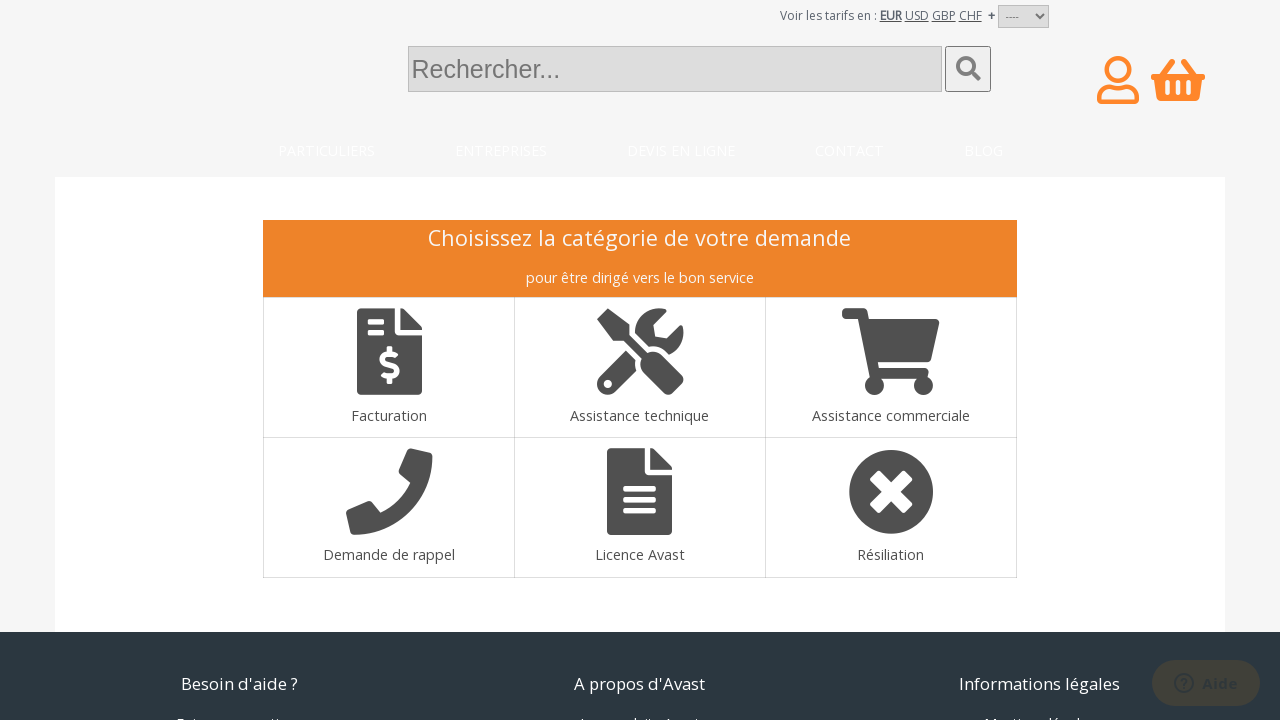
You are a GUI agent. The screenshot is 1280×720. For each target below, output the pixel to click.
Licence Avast (640, 506)
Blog (983, 150)
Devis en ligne (681, 150)
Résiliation (891, 506)
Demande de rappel (389, 506)
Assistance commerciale (891, 366)
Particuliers (326, 150)
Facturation (389, 366)
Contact (849, 150)
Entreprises (501, 150)
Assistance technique (639, 366)
